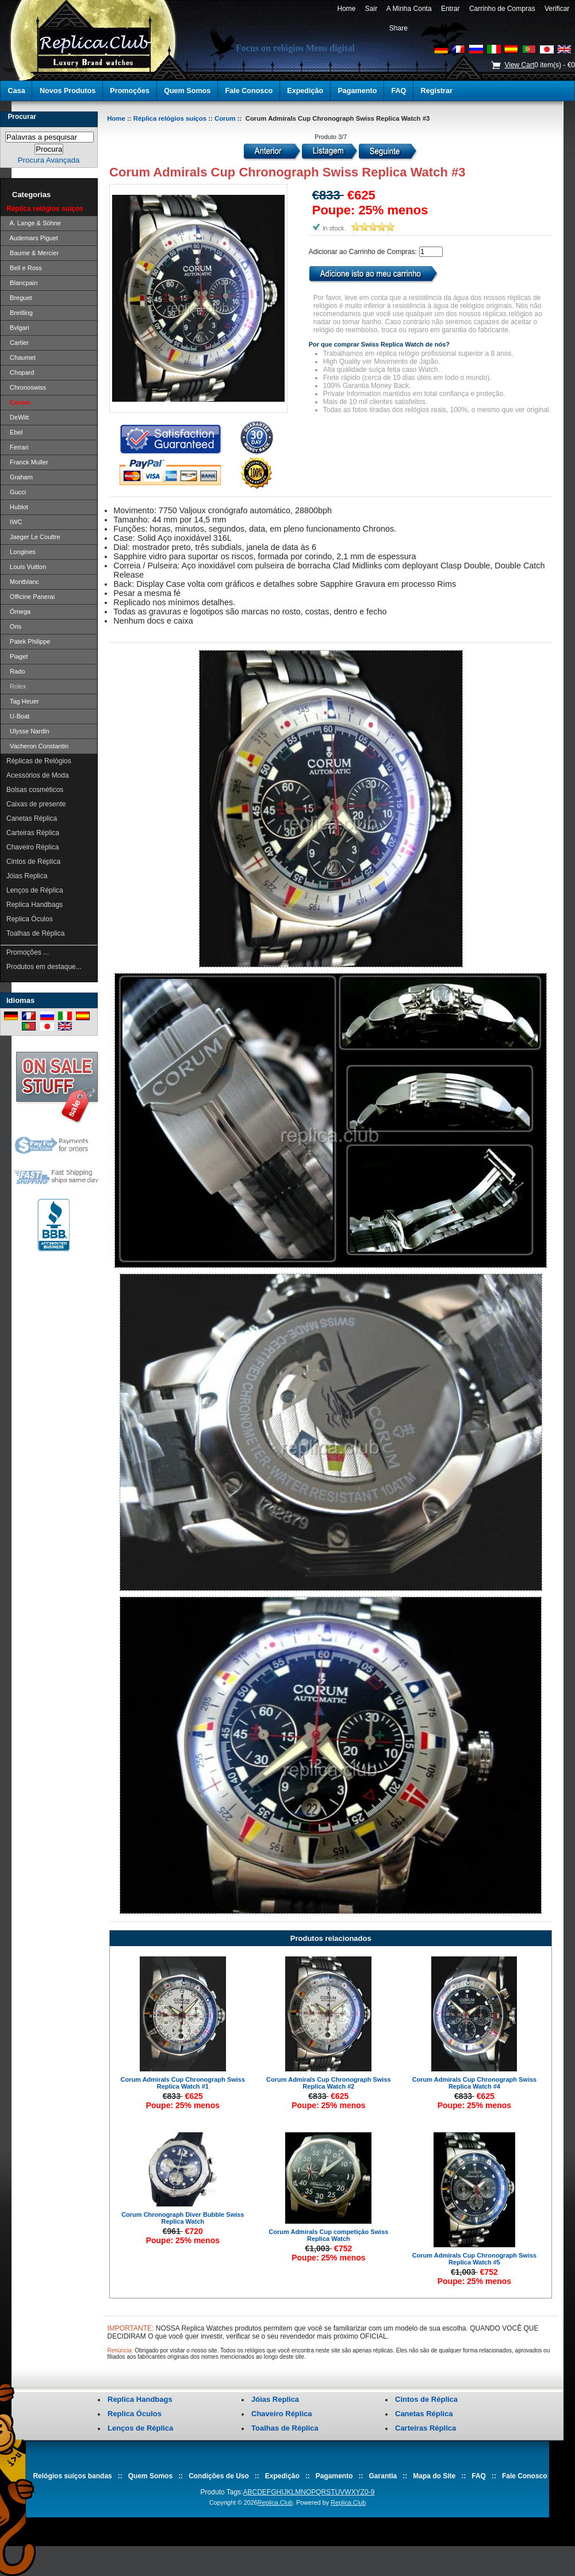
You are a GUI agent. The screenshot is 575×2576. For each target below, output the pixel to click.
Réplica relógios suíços (169, 118)
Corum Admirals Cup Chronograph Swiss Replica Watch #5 (474, 2259)
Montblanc (22, 581)
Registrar (437, 91)
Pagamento (357, 91)
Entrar (450, 9)
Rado (15, 671)
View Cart (519, 65)
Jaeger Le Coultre (33, 536)
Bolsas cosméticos (34, 790)
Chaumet (21, 357)
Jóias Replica (26, 876)
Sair (371, 9)
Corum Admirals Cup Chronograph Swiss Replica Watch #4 (474, 2083)
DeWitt (17, 417)
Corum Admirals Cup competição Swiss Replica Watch (328, 2235)
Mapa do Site (434, 2476)
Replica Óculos (29, 919)
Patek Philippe (28, 641)
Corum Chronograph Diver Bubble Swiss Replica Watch (182, 2218)
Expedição (305, 91)
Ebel (14, 432)
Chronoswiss (26, 387)
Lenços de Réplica (34, 890)
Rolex (16, 686)
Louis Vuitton (26, 566)
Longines (21, 551)
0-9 (369, 2492)
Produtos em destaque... (44, 967)
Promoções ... (27, 952)
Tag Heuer (22, 701)
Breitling (19, 312)
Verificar (556, 9)
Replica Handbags (34, 905)
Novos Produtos (67, 91)
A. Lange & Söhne (33, 223)
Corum (225, 118)
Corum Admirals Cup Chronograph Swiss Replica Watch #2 (328, 2083)
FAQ (399, 91)
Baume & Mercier (32, 252)
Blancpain (21, 282)
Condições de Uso (219, 2476)
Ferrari (17, 447)
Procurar (21, 117)
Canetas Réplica (31, 818)
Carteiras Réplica (32, 833)
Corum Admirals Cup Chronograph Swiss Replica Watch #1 (183, 2083)
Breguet (19, 297)
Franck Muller (27, 462)
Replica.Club (275, 2502)
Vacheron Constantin (37, 746)
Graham (19, 477)
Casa (16, 91)
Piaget (17, 656)
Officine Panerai (30, 596)
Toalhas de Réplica (35, 933)
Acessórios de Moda (37, 775)
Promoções (130, 91)
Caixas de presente (36, 804)
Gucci (16, 492)
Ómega (18, 611)
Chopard (20, 372)
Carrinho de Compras (502, 9)
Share (398, 28)
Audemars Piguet (32, 237)
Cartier (17, 342)
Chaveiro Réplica (32, 847)
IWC (14, 521)
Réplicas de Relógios (38, 761)
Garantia (383, 2476)
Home (346, 9)
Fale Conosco (249, 91)
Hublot (17, 506)
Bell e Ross (24, 267)
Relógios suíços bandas (72, 2476)
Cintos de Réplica (33, 862)
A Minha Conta (409, 9)
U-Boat (17, 716)
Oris (13, 626)
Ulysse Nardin (27, 731)
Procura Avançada (49, 160)
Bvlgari (17, 327)
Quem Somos (187, 91)
